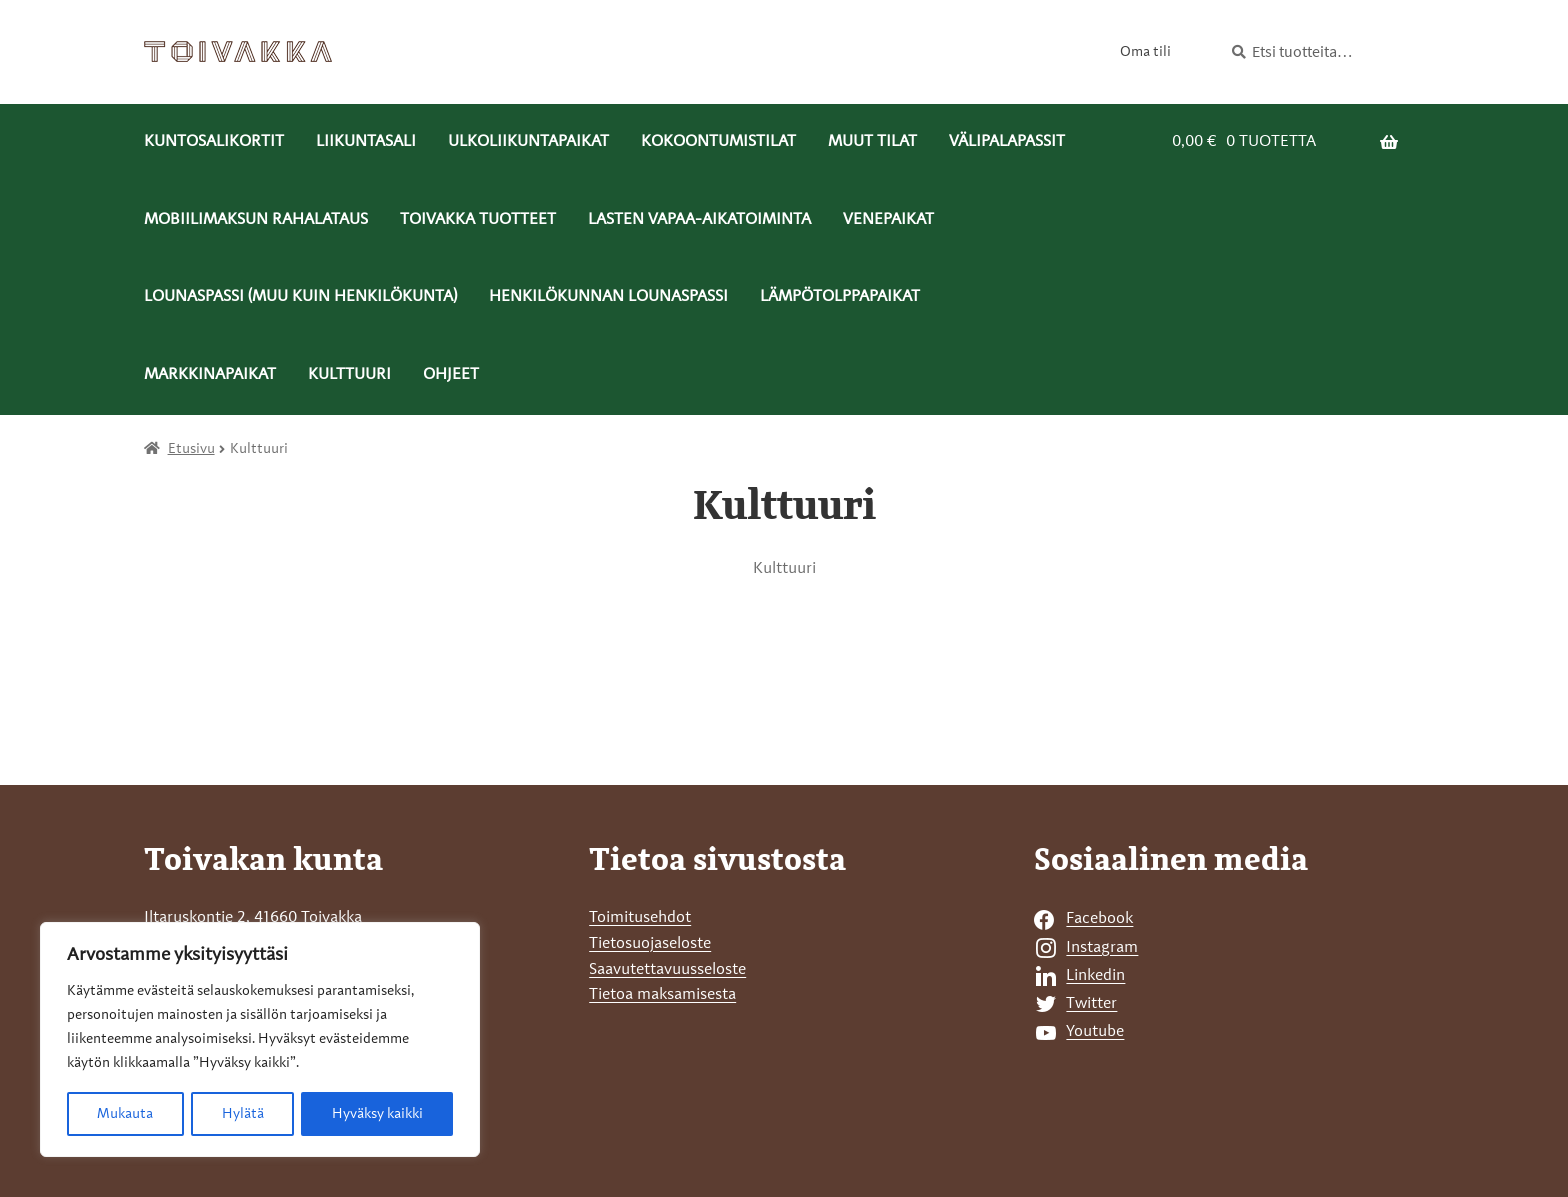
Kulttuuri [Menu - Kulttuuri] (349, 375)
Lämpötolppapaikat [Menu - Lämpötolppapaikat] (840, 297)
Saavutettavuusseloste (667, 970)
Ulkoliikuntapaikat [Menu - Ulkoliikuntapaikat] (528, 142)
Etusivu (191, 449)
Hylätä (242, 1114)
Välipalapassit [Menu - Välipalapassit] (1007, 142)
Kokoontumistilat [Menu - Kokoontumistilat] (718, 142)
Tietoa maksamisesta (662, 995)
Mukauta (125, 1114)
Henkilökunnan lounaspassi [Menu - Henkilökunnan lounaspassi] (608, 297)
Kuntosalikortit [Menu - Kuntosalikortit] (214, 142)
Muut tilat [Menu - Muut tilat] (872, 142)
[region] (260, 1040)
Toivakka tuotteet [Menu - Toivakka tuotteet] (478, 220)
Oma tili (1145, 52)
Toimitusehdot (640, 918)
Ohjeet (451, 375)
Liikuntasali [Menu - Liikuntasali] (366, 142)
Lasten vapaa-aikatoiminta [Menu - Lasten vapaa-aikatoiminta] (699, 220)
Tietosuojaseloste (650, 944)
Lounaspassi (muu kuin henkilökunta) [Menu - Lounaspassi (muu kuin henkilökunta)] (300, 297)
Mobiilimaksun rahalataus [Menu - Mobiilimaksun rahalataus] (256, 220)
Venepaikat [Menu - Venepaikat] (888, 220)
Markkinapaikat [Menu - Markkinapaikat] (210, 375)
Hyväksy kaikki (377, 1114)
